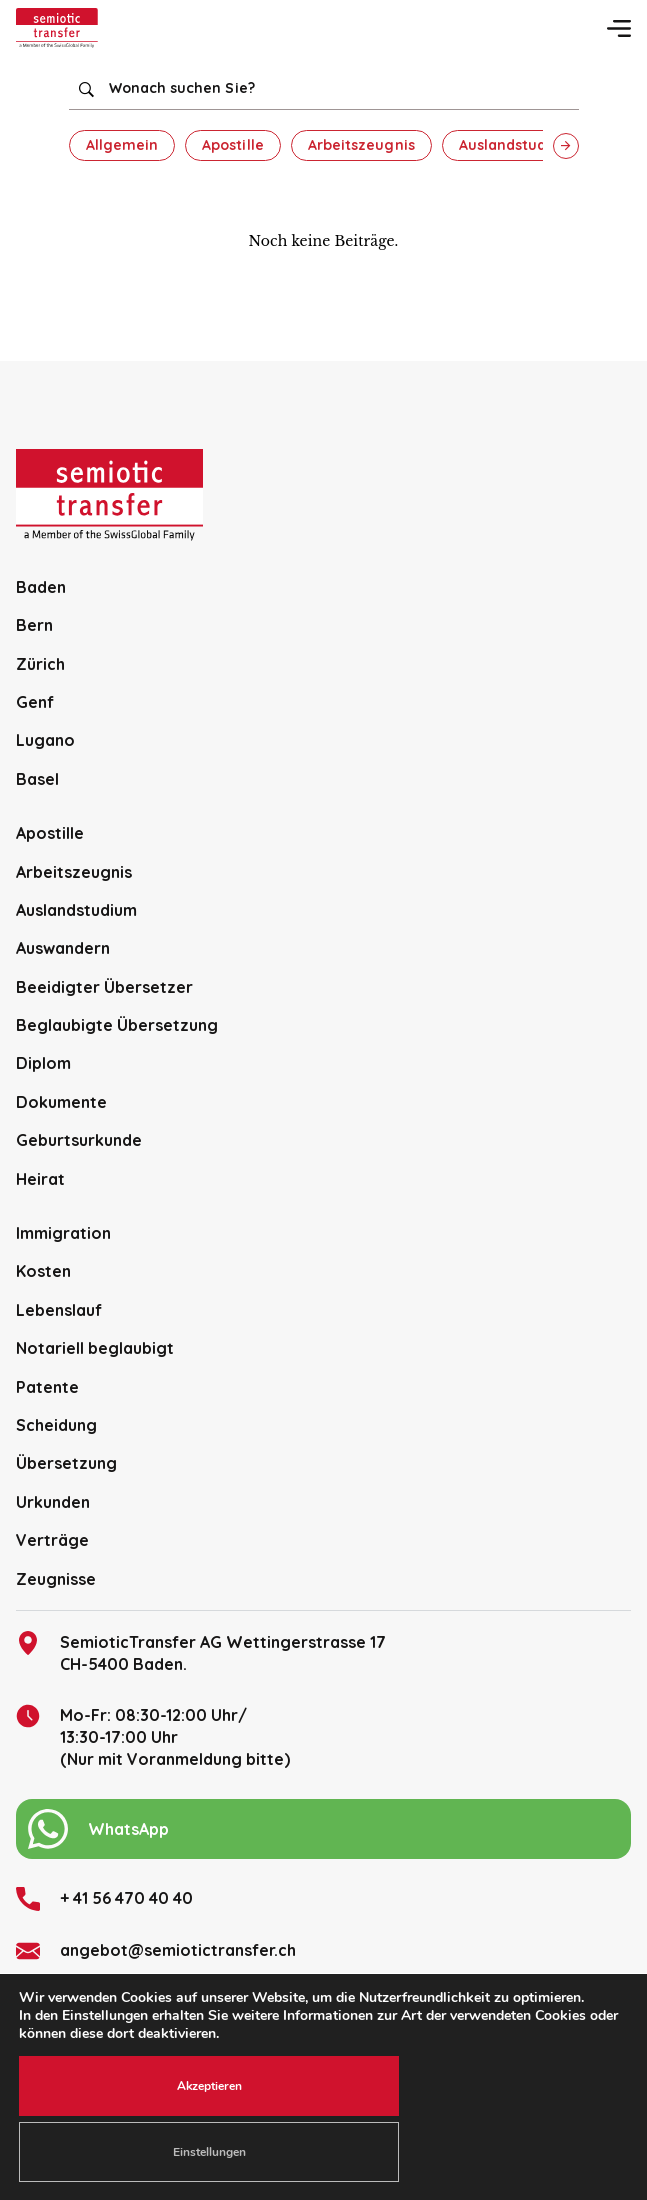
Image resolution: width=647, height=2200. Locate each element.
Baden (41, 587)
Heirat (40, 1179)
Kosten (43, 1271)
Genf (35, 702)
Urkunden (53, 1502)
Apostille (233, 145)
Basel (37, 779)
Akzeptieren (209, 2086)
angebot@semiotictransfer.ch (156, 1951)
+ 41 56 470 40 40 (104, 1899)
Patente (47, 1387)
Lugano (45, 740)
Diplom (43, 1063)
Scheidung (56, 1425)
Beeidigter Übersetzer (104, 987)
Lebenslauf (59, 1310)
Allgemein (122, 145)
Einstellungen (209, 2152)
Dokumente (61, 1102)
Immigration (63, 1233)
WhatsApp (98, 1829)
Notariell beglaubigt (95, 1348)
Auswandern (63, 948)
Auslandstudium (516, 145)
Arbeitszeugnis (361, 145)
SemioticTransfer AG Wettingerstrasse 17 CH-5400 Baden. (201, 1652)
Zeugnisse (56, 1579)
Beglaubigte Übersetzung (117, 1025)
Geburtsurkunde (79, 1140)
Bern (34, 625)
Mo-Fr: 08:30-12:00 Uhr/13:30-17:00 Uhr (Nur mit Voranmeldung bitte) (153, 1737)
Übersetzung (66, 1463)
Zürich (40, 664)
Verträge (52, 1540)
